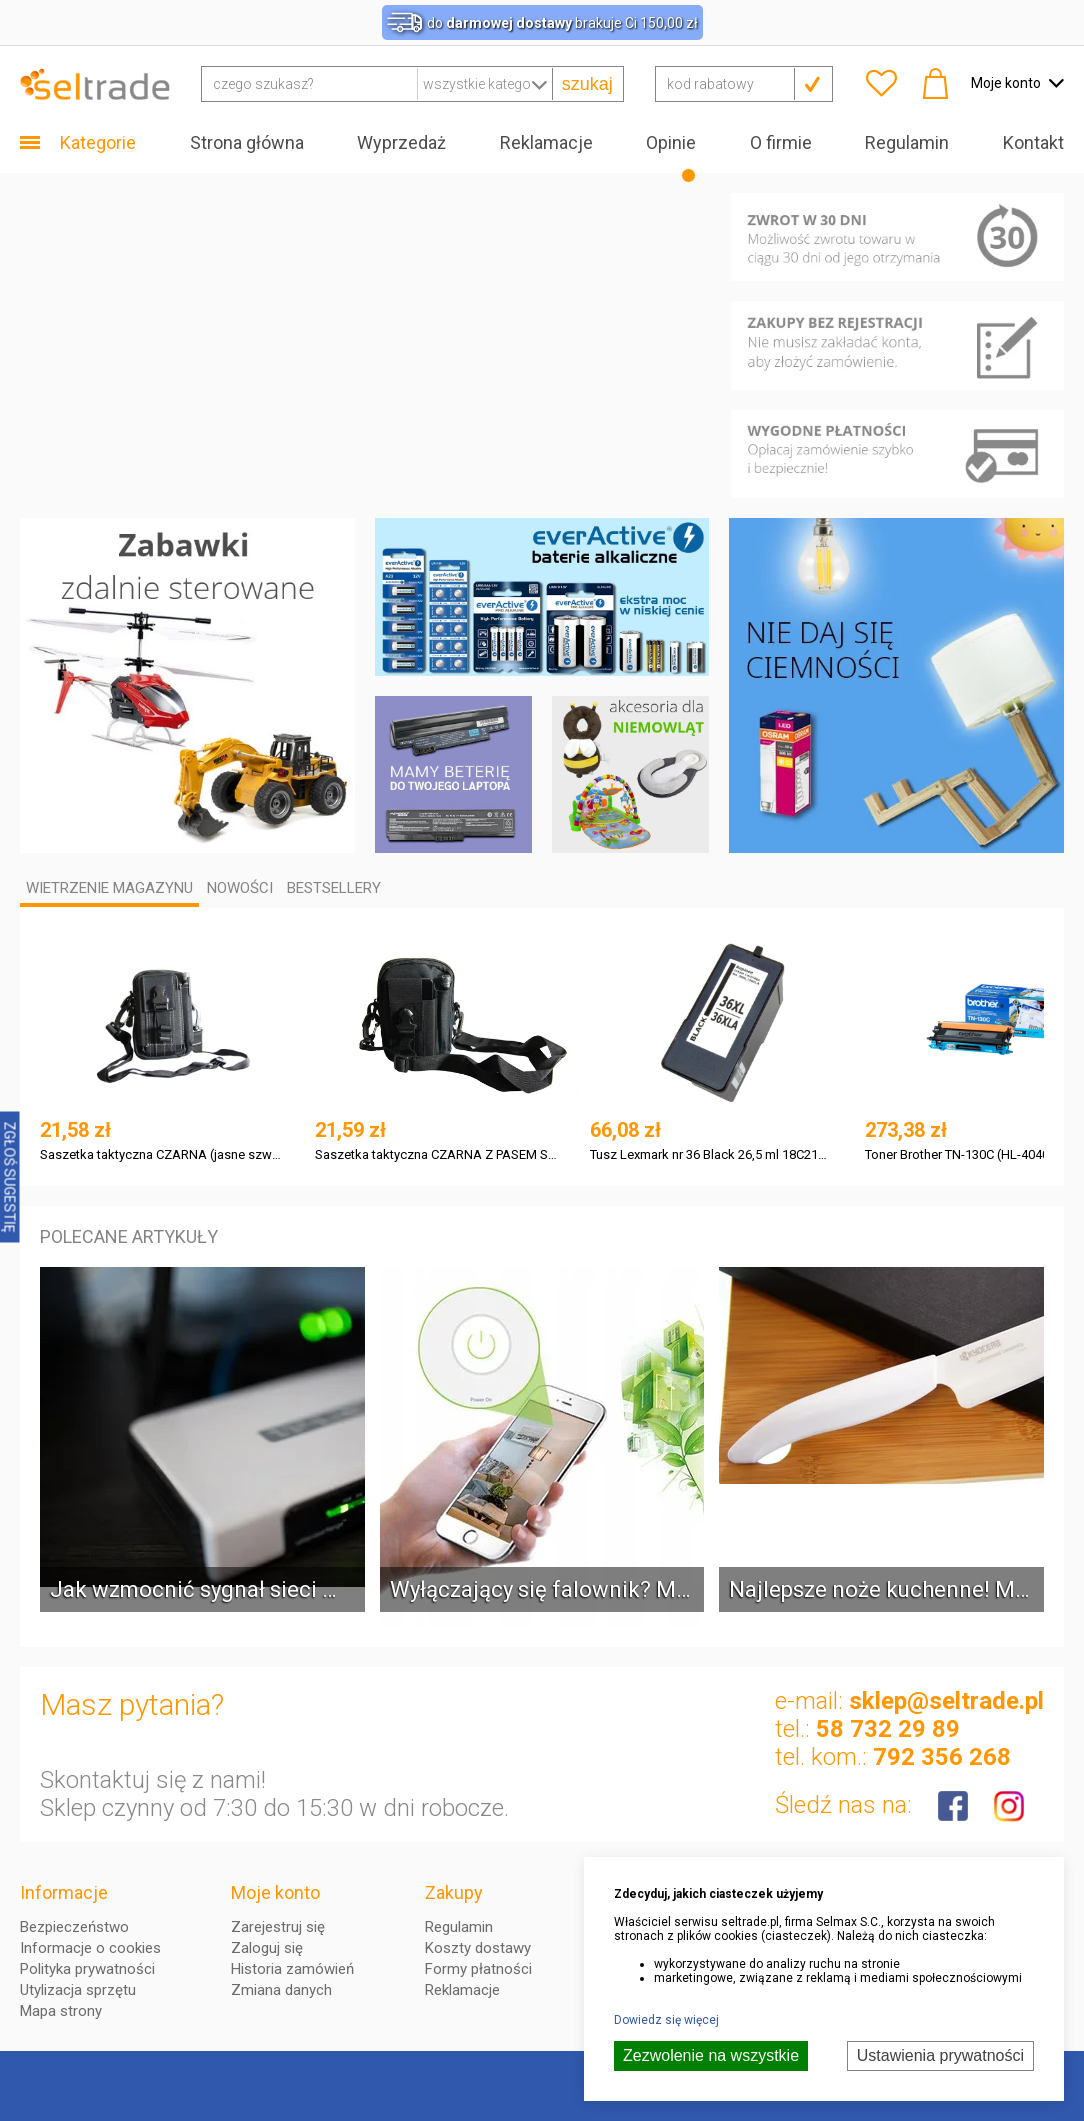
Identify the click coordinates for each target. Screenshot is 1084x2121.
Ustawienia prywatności (940, 2055)
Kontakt (1033, 142)
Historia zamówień (292, 1969)
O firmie (781, 142)
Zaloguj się (267, 1948)
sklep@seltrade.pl (946, 1701)
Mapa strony (61, 2011)
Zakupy (454, 1892)
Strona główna (247, 142)
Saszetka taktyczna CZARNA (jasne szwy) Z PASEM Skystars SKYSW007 (161, 1154)
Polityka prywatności (87, 1969)
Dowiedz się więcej (666, 2020)
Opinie (671, 142)
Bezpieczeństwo (74, 1927)
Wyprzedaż (401, 142)
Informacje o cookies (90, 1948)
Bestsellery (334, 888)
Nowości (240, 888)
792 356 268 (942, 1757)
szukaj (587, 84)
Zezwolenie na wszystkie (711, 2055)
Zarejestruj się (278, 1927)
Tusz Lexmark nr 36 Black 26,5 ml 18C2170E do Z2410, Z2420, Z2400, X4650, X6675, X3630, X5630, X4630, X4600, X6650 (711, 1154)
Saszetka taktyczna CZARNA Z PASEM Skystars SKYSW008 (436, 1154)
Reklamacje (546, 142)
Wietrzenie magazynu (109, 888)
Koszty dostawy (478, 1948)
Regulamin (907, 142)
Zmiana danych (281, 1990)
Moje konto (275, 1892)
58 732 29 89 (888, 1729)
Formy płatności (478, 1969)
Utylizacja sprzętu (78, 1990)
